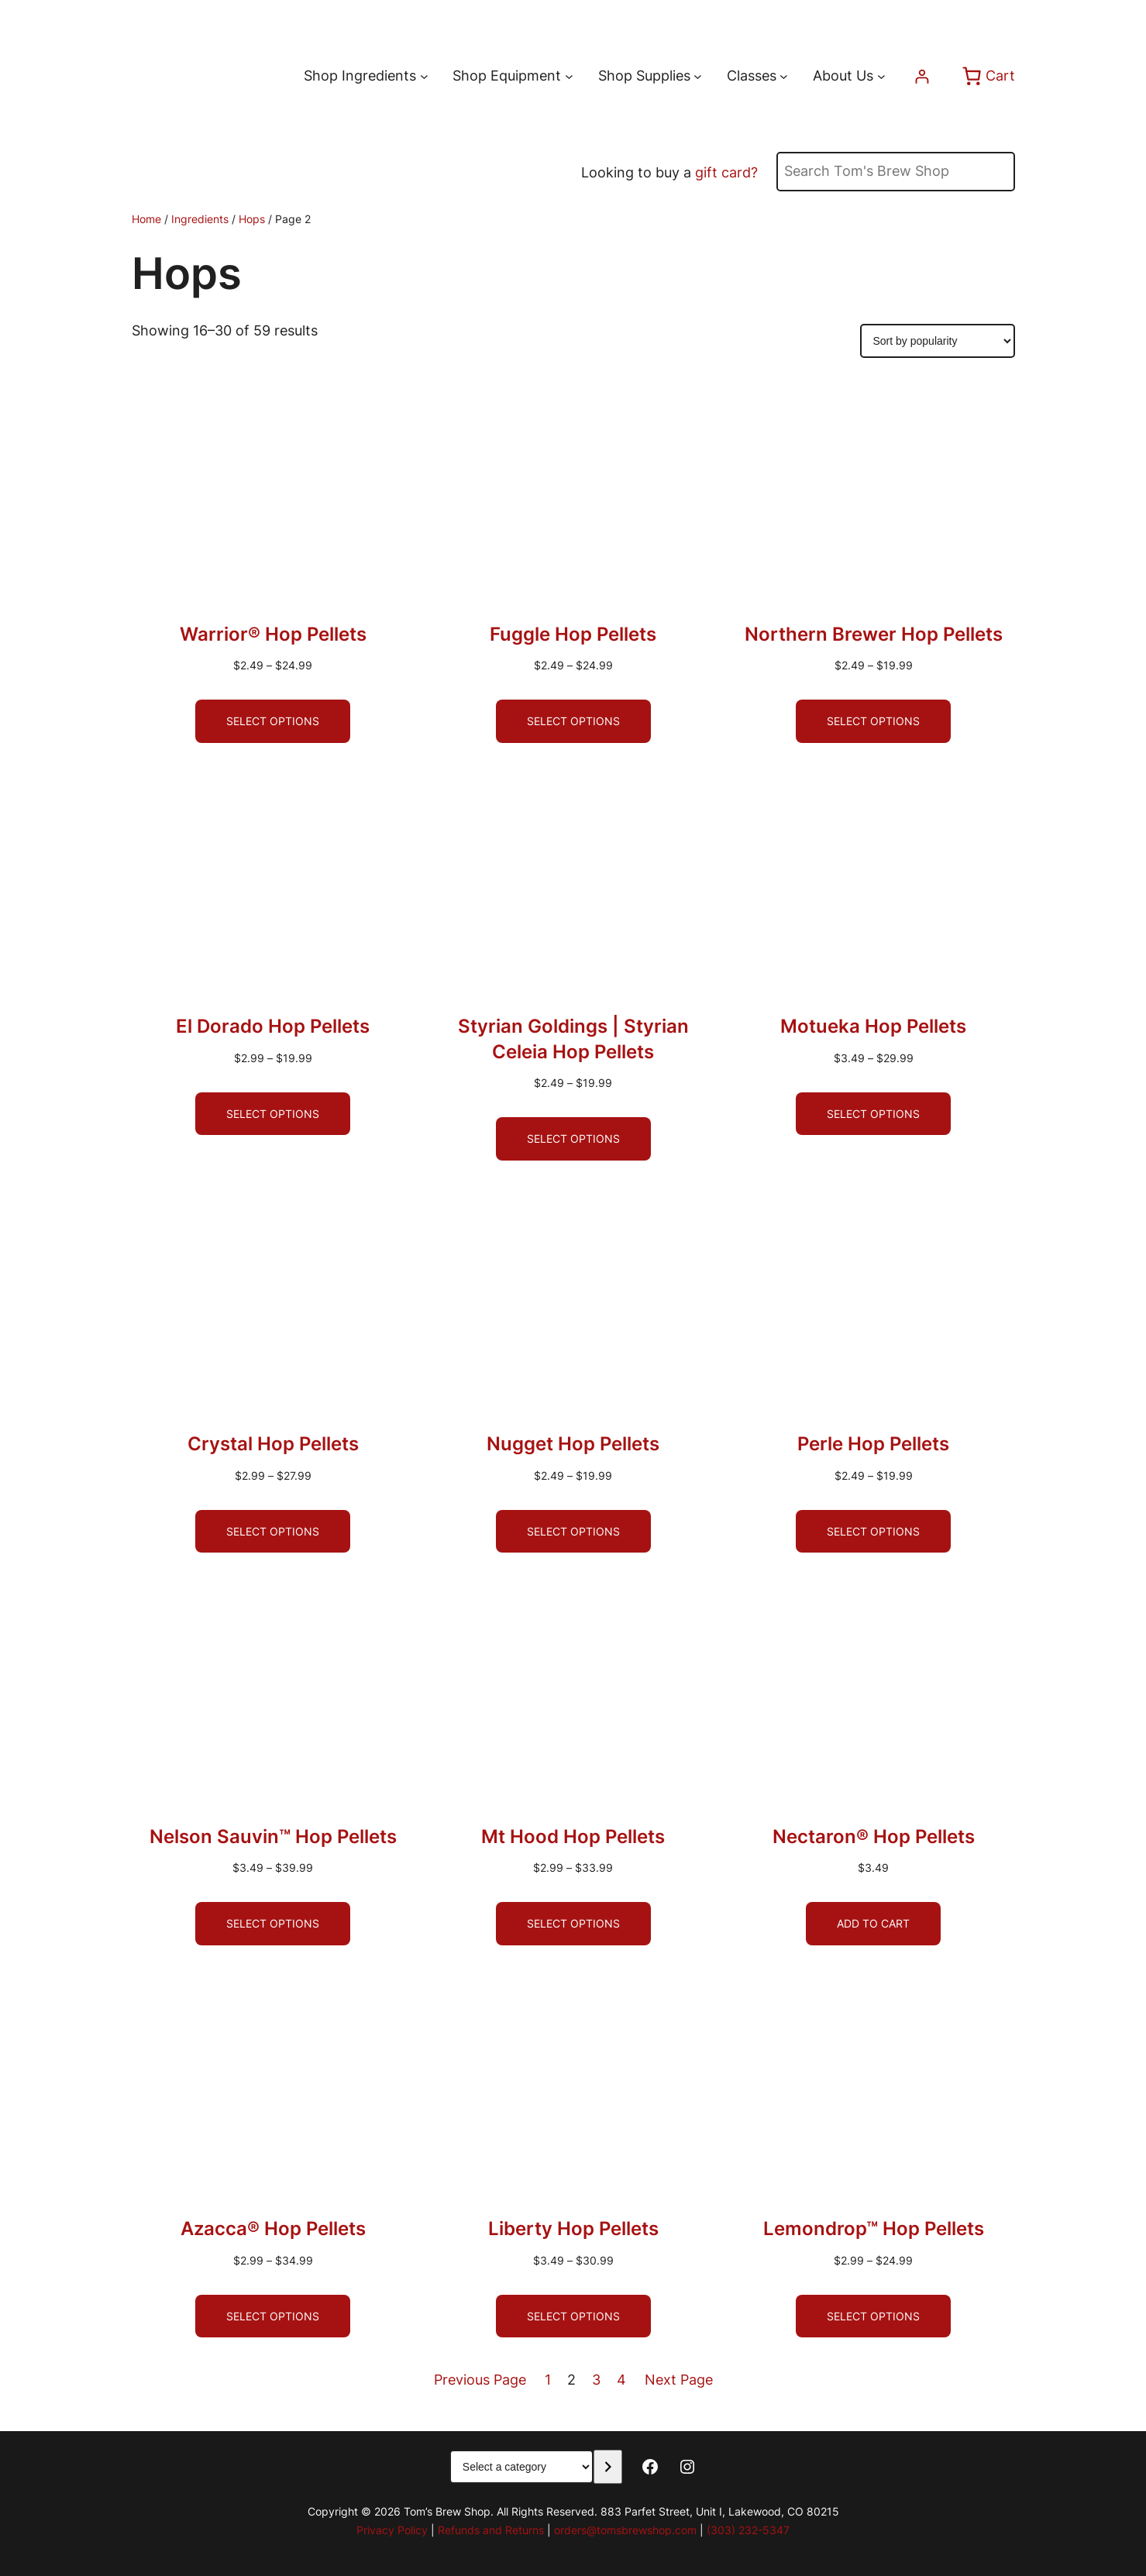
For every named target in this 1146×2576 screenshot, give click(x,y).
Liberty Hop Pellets (573, 2228)
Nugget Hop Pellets (573, 1443)
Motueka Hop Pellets (873, 1026)
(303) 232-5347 (748, 2529)
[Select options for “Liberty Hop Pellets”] (573, 2316)
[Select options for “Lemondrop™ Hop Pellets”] (873, 2316)
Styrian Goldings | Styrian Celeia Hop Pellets (573, 1038)
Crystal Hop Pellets (273, 1443)
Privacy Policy (392, 2529)
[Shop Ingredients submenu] (424, 76)
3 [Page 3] (596, 2379)
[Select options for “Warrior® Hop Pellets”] (272, 721)
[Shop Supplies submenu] (697, 76)
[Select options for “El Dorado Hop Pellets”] (272, 1114)
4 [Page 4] (621, 2379)
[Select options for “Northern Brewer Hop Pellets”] (873, 721)
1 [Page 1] (548, 2379)
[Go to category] (608, 2467)
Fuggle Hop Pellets (573, 634)
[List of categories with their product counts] (521, 2467)
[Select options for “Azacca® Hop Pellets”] (272, 2316)
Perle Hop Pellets (873, 1443)
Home (146, 218)
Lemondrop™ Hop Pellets (873, 2228)
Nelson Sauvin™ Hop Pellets (273, 1836)
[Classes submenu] (783, 76)
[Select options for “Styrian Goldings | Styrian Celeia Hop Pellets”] (573, 1139)
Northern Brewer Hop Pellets (874, 634)
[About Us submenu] (881, 76)
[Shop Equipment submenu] (569, 76)
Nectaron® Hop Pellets (874, 1836)
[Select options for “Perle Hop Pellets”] (873, 1531)
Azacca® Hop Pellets (273, 2228)
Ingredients (200, 218)
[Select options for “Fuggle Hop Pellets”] (573, 721)
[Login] (921, 76)
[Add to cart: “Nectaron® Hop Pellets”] (873, 1923)
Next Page (679, 2379)
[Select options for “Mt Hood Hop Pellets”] (573, 1923)
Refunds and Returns (491, 2529)
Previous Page (480, 2379)
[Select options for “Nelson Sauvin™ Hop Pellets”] (272, 1923)
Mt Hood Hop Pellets (573, 1836)
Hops (252, 218)
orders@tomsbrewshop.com (625, 2529)
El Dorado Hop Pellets (273, 1026)
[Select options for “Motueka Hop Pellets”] (873, 1114)
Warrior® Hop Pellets (273, 634)
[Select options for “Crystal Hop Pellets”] (272, 1531)
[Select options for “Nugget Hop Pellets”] (573, 1531)
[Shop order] (937, 341)
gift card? (726, 172)
